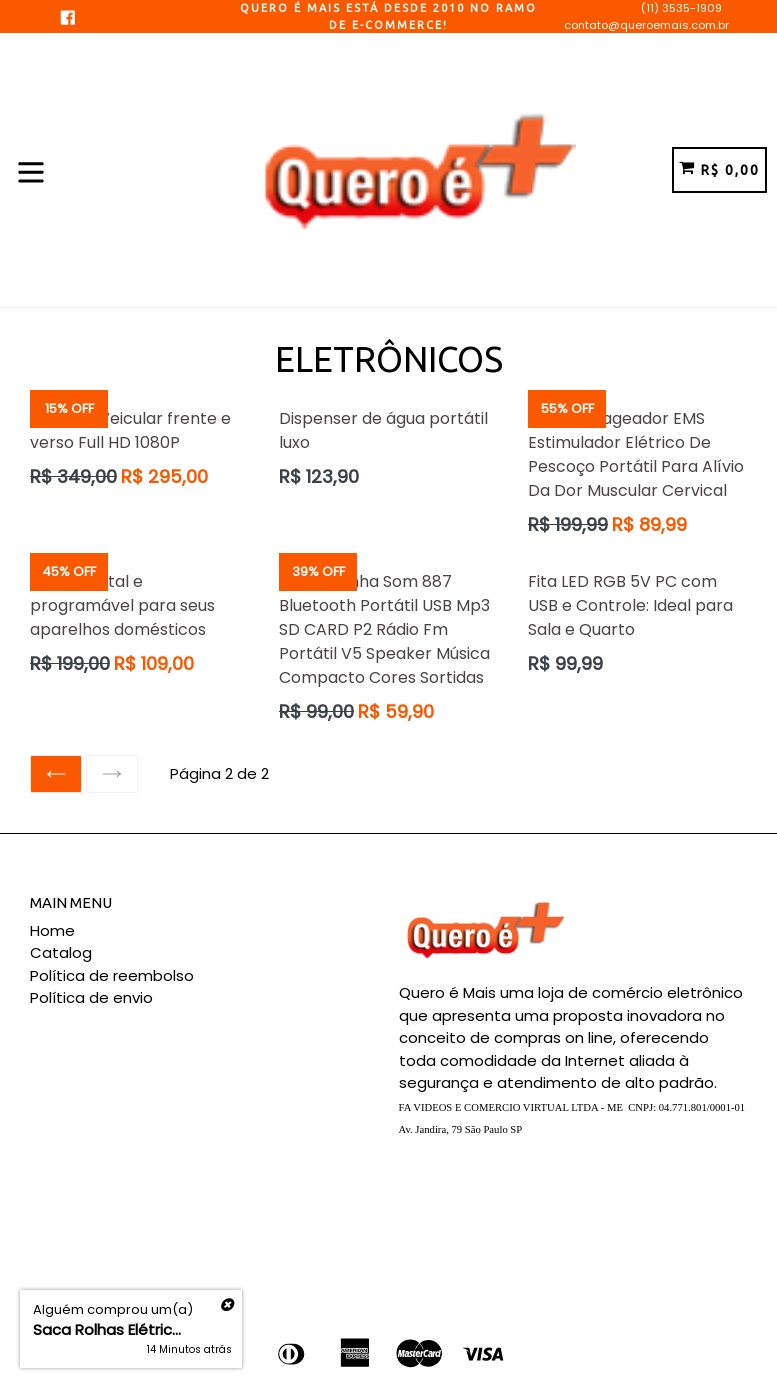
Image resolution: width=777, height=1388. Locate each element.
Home (52, 930)
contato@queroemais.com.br (646, 25)
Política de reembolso (112, 975)
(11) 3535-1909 (681, 8)
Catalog (61, 952)
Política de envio (91, 997)
